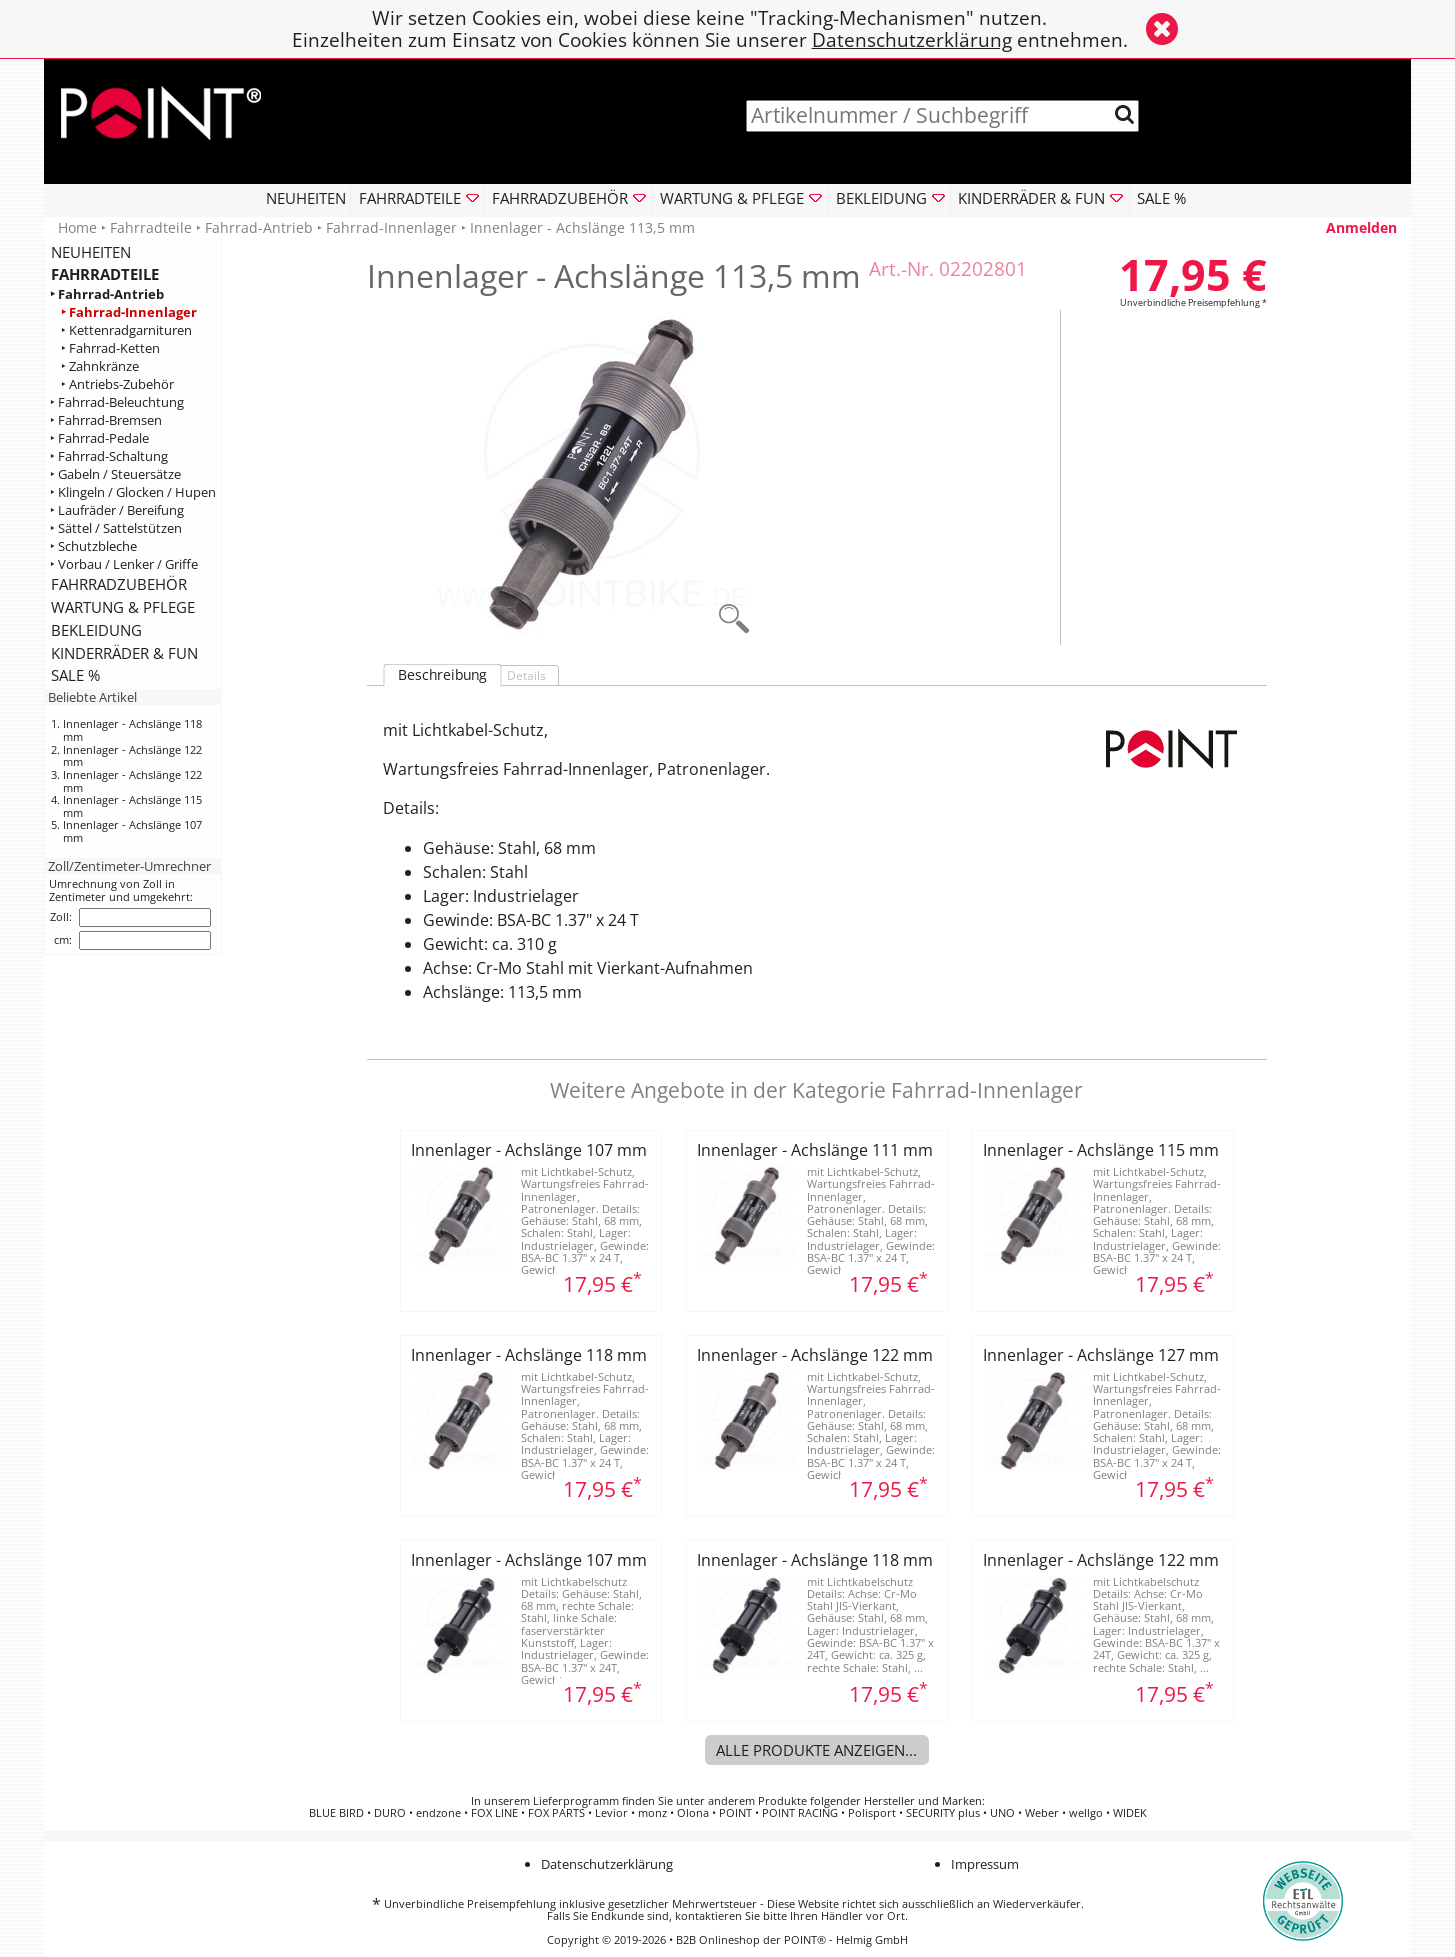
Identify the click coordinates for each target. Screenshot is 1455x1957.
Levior (611, 1813)
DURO (390, 1813)
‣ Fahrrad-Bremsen (106, 420)
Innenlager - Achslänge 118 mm (132, 730)
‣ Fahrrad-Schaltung (109, 456)
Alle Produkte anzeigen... (816, 1750)
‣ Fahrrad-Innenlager (129, 312)
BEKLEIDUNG (96, 630)
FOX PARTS (556, 1813)
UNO (1002, 1813)
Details (526, 675)
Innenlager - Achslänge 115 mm (132, 806)
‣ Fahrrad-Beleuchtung (117, 402)
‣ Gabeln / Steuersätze (115, 474)
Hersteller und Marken (923, 1801)
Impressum (985, 1864)
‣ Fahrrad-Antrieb (107, 294)
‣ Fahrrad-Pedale (99, 438)
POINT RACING (800, 1813)
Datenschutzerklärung (912, 39)
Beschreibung (442, 675)
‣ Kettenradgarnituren (126, 330)
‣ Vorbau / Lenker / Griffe (124, 564)
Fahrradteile (151, 227)
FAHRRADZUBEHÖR (119, 584)
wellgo (1086, 1813)
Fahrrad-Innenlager (391, 227)
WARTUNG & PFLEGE (123, 607)
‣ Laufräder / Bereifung (117, 510)
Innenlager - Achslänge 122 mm (132, 756)
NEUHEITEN (306, 198)
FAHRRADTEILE (105, 274)
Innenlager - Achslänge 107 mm (132, 831)
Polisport (872, 1813)
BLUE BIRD (336, 1813)
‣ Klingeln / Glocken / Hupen (133, 492)
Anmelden (1361, 227)
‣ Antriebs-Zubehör (117, 384)
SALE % (1161, 198)
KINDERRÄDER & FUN (124, 653)
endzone (438, 1813)
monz (652, 1813)
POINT (735, 1813)
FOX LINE (494, 1813)
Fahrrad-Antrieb (259, 227)
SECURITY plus (943, 1813)
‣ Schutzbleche (93, 546)
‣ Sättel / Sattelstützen (116, 528)
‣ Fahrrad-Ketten (110, 348)
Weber (1042, 1813)
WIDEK (1130, 1813)
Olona (693, 1813)
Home (77, 227)
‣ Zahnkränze (100, 366)
